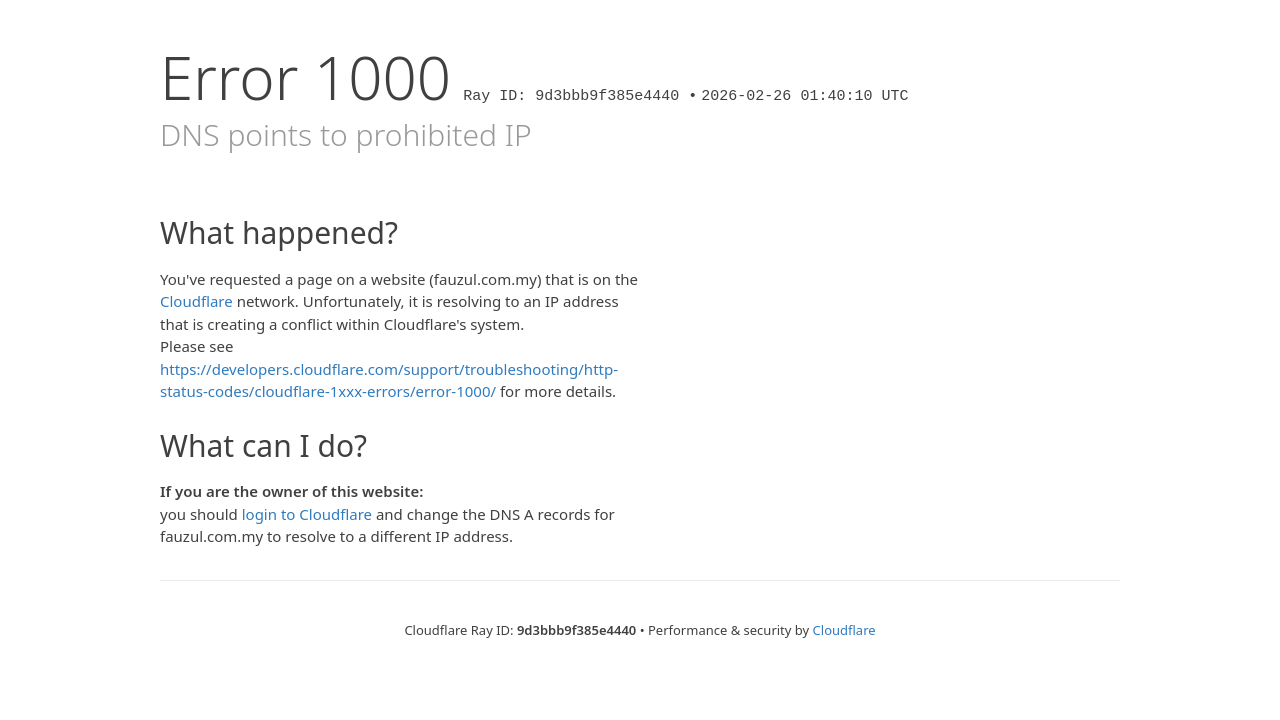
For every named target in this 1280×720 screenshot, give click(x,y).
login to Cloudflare (307, 514)
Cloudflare (196, 301)
